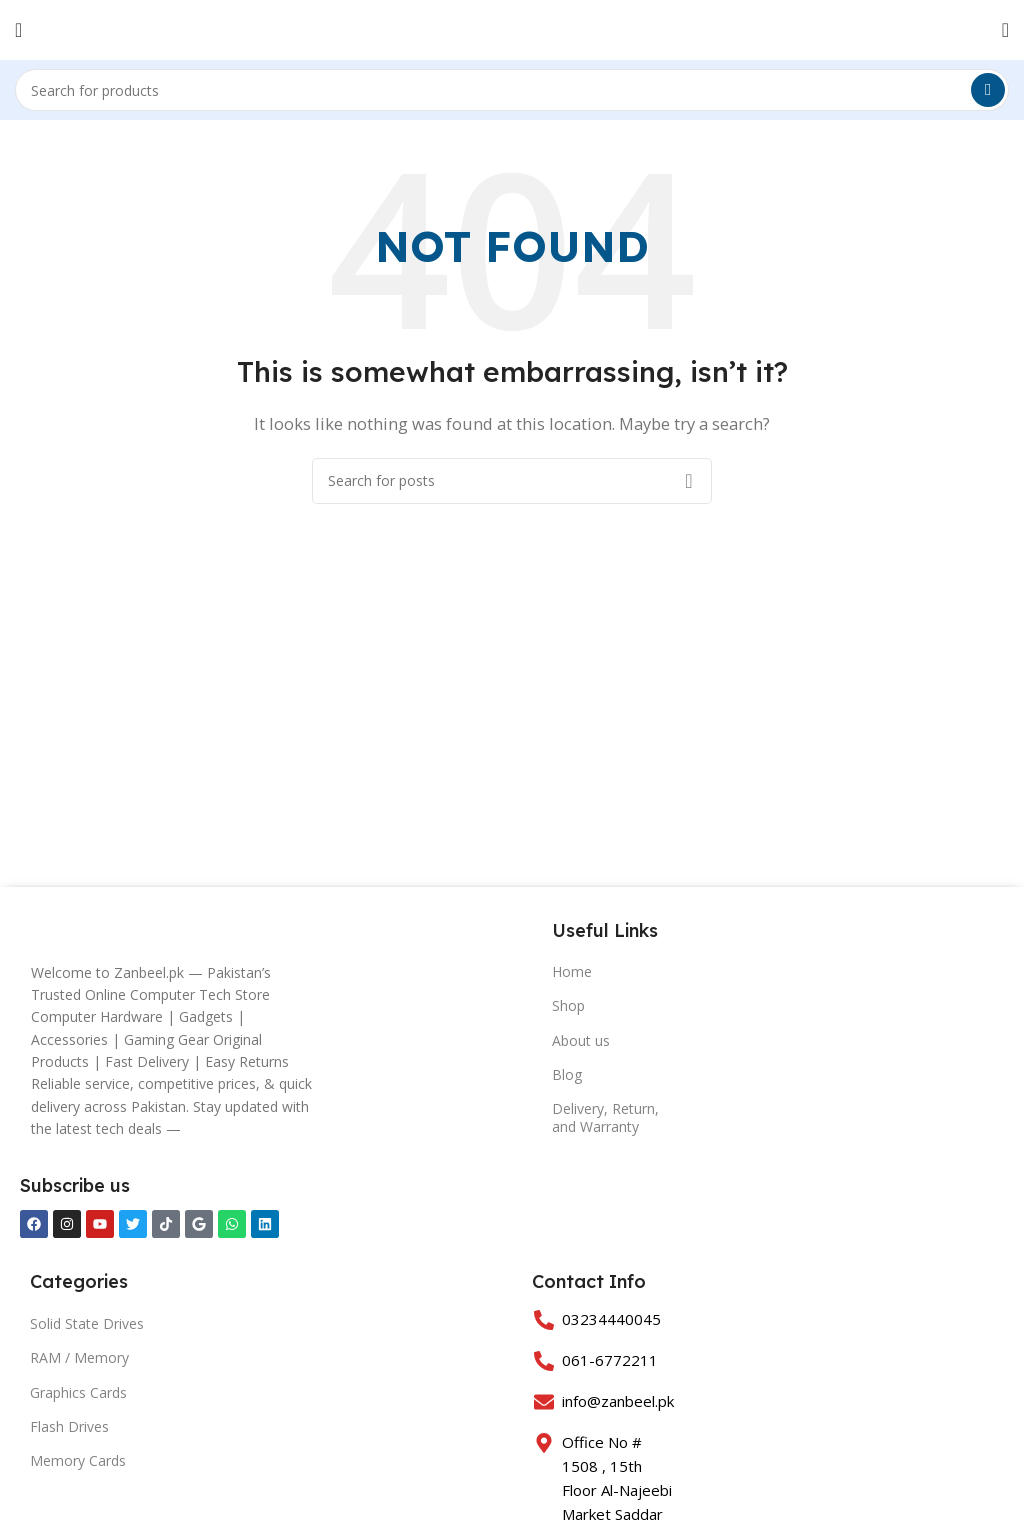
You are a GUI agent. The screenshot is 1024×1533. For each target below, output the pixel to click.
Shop (568, 1005)
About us (581, 1040)
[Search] (512, 90)
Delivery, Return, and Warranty (605, 1117)
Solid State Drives (87, 1323)
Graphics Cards (78, 1392)
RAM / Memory (79, 1357)
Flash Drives (69, 1426)
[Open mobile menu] (18, 30)
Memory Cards (78, 1460)
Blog (567, 1074)
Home (572, 971)
